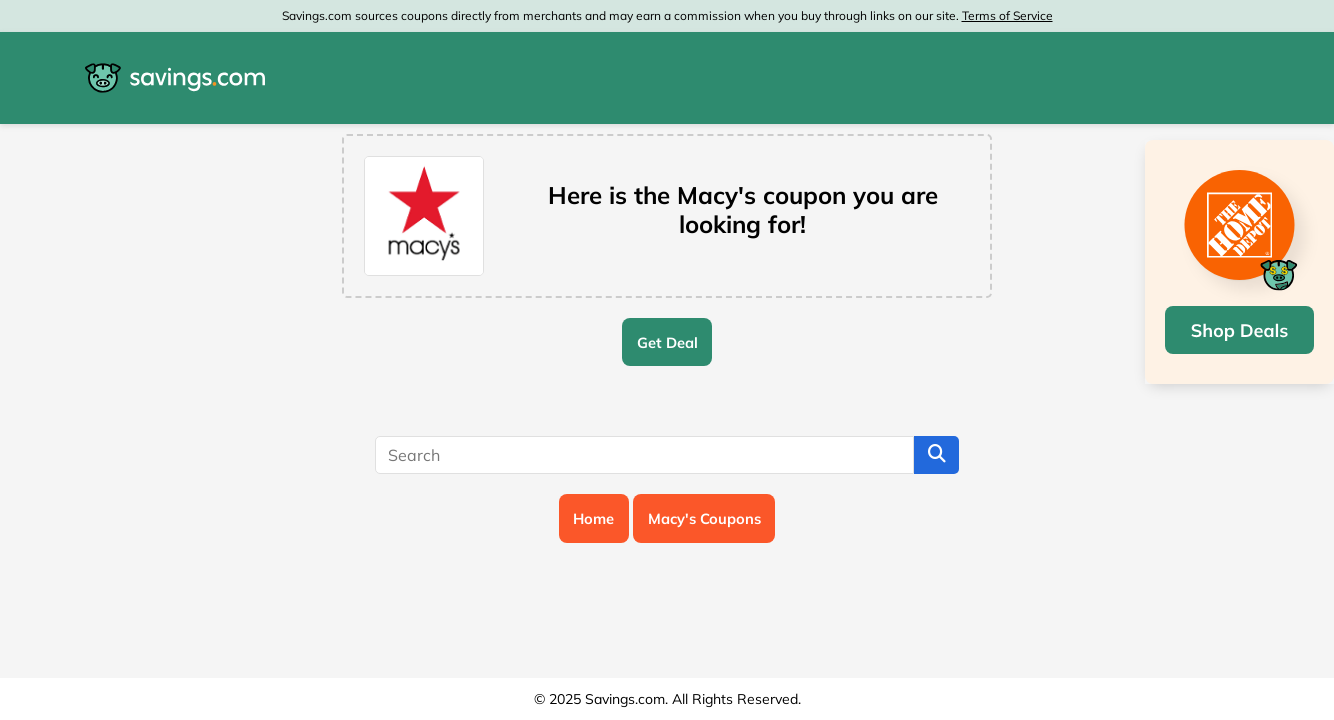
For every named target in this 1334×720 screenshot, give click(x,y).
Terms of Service (1007, 15)
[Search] (644, 455)
